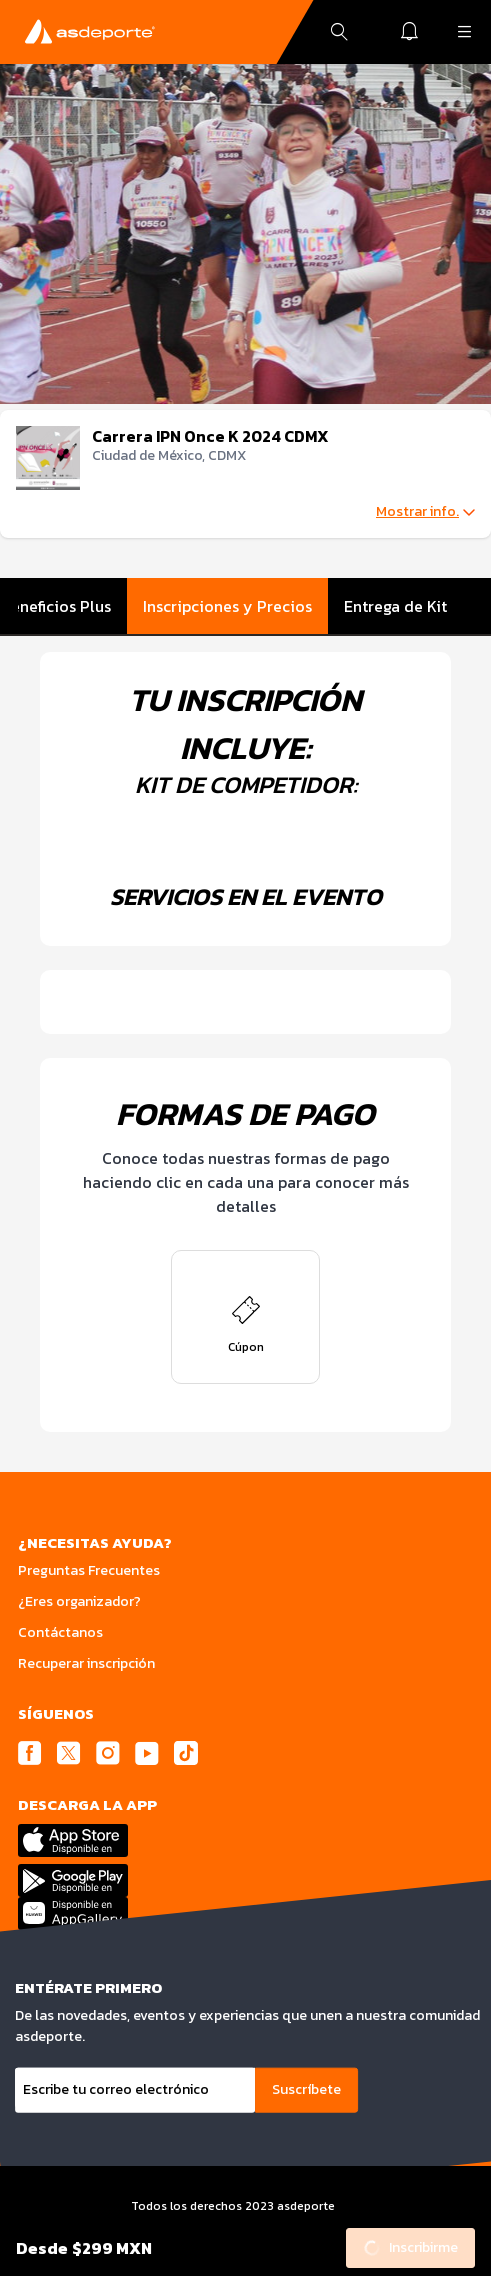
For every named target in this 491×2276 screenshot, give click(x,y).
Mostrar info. (425, 512)
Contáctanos (60, 1632)
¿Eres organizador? (79, 1601)
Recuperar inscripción (86, 1663)
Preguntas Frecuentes (89, 1570)
